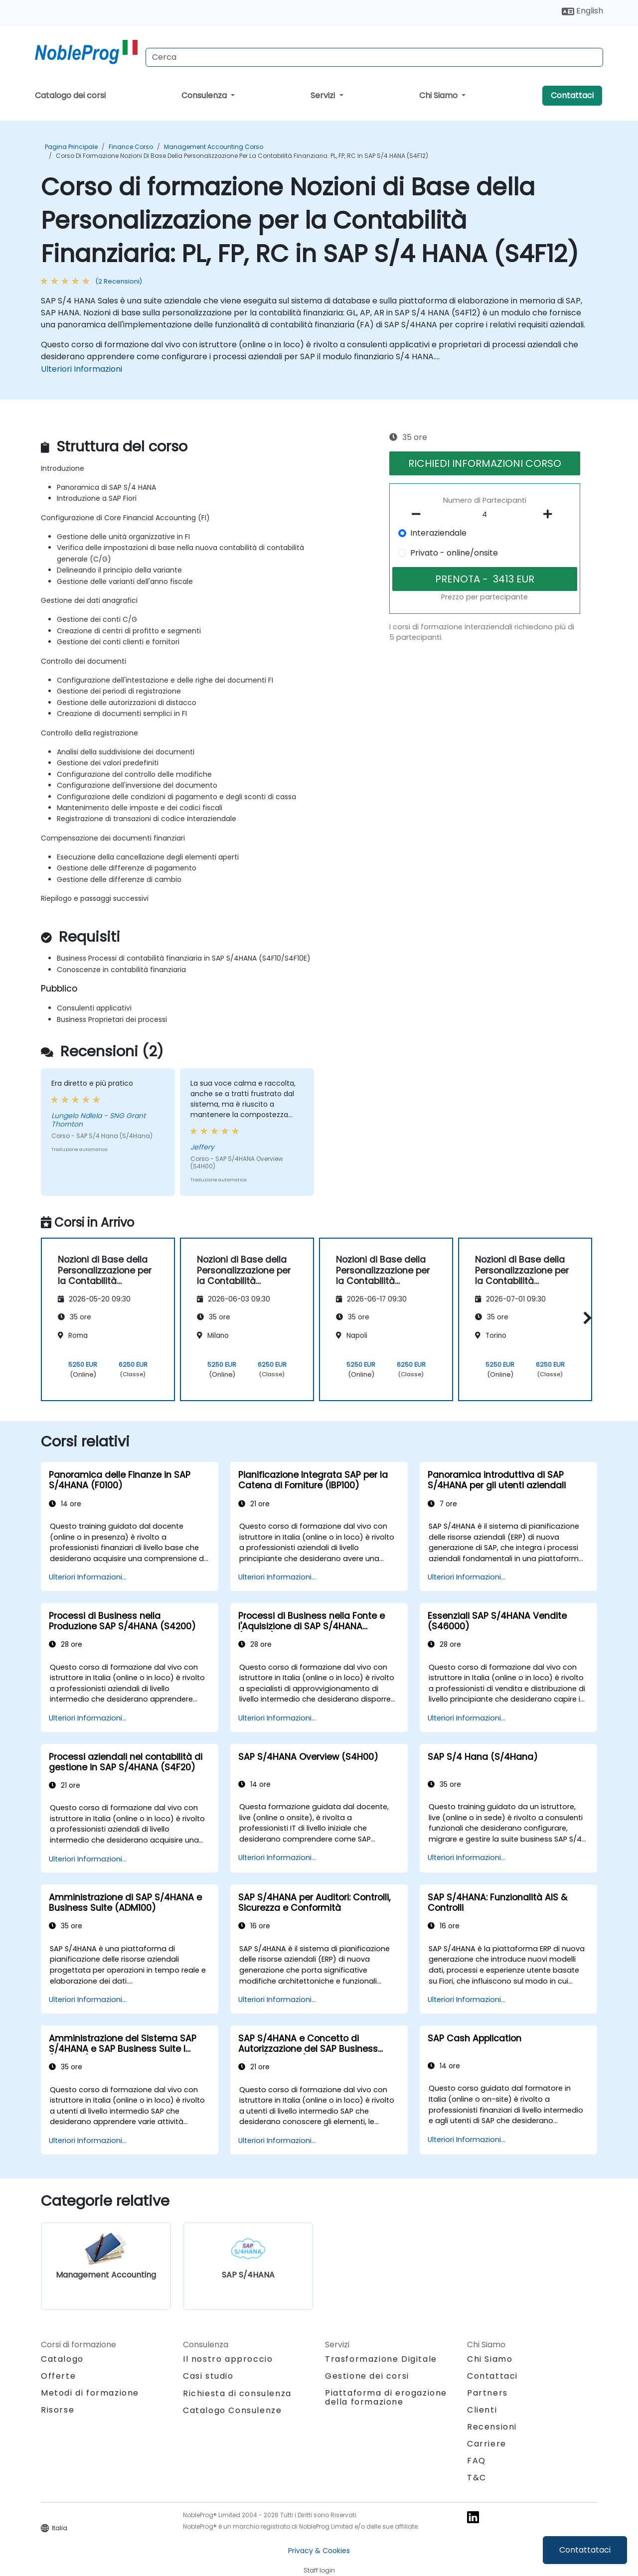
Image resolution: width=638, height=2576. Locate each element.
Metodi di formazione (90, 2393)
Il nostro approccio (228, 2359)
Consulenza (205, 95)
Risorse (57, 2410)
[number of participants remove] (419, 514)
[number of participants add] (550, 514)
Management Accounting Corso (213, 147)
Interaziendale (438, 533)
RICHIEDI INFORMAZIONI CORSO (484, 463)
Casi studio (208, 2376)
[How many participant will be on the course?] (485, 514)
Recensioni (492, 2427)
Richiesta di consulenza (237, 2393)
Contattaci (572, 95)
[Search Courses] (374, 57)
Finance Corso (131, 147)
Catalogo (62, 2359)
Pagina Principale (71, 147)
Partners (487, 2393)
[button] (585, 1317)
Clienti (482, 2410)
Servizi (324, 95)
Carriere (486, 2443)
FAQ (476, 2460)
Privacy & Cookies (319, 2551)
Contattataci (585, 2550)
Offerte (58, 2376)
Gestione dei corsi (367, 2376)
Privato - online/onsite (454, 553)
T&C (476, 2477)
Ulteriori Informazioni (81, 369)
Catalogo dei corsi (70, 95)
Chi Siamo (439, 95)
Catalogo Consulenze (232, 2410)
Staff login (319, 2570)
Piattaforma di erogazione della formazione (386, 2397)
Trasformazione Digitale (381, 2359)
